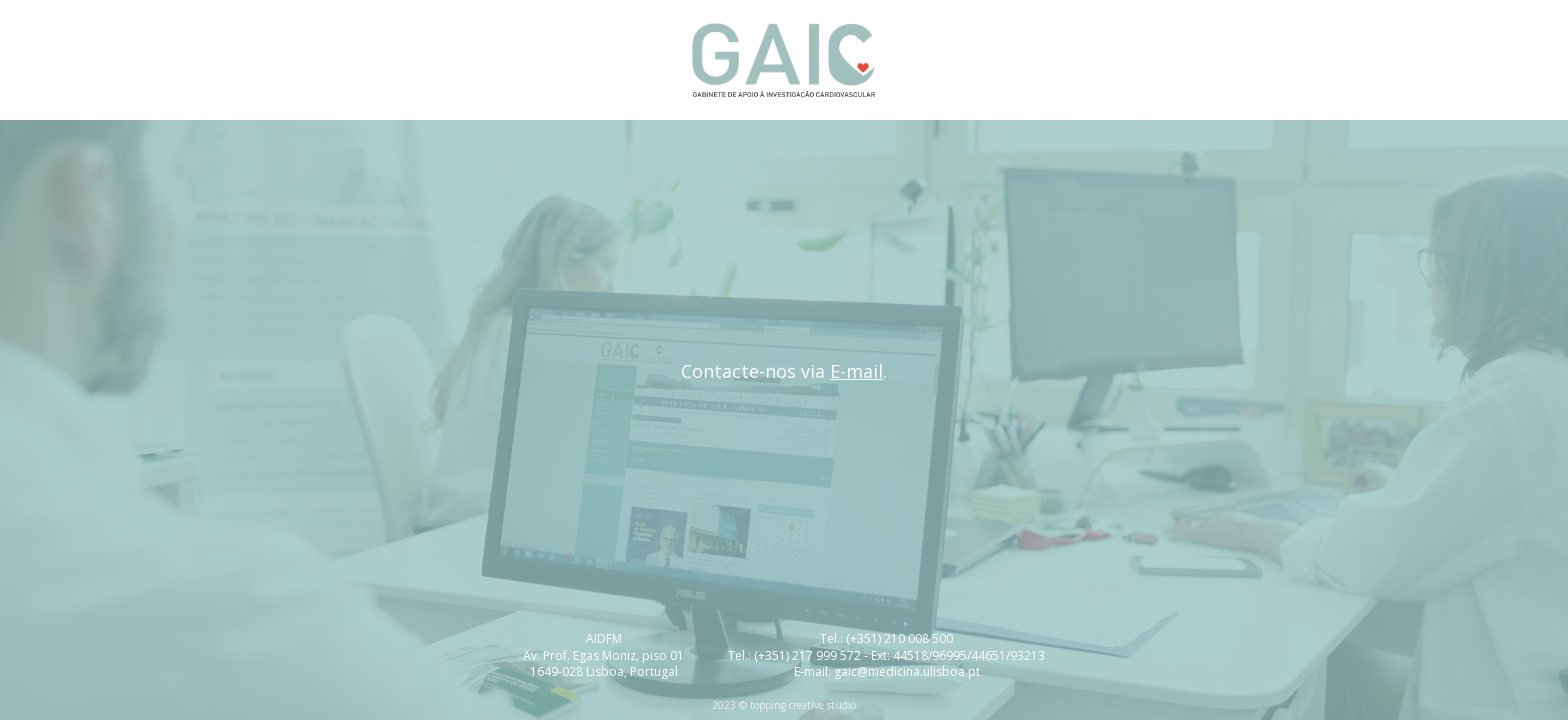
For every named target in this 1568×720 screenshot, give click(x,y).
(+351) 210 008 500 (899, 638)
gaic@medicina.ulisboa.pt (907, 671)
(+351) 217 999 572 (807, 655)
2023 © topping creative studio (784, 705)
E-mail (856, 371)
